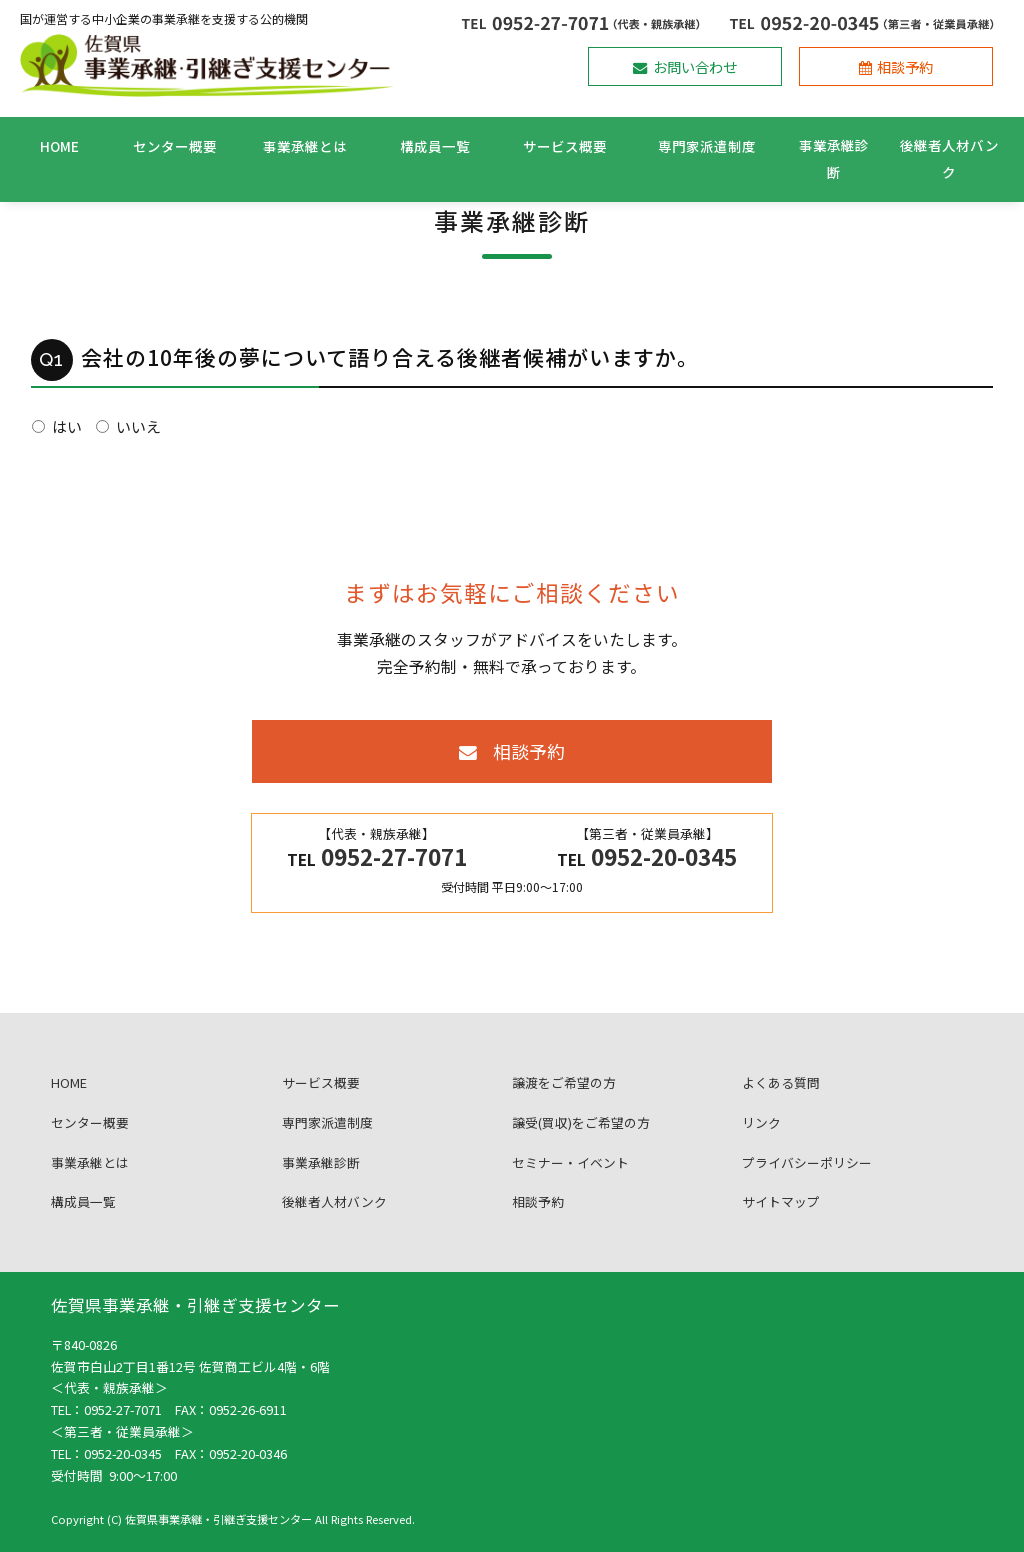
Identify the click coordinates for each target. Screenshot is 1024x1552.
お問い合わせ (685, 66)
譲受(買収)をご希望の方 (581, 1141)
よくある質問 (781, 1102)
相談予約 (896, 66)
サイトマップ (781, 1221)
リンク (761, 1141)
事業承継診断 (834, 158)
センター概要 (175, 146)
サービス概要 (565, 146)
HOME (59, 146)
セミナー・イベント (570, 1181)
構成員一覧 (435, 146)
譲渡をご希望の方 (564, 1102)
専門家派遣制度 (707, 146)
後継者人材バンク (949, 158)
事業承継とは (305, 146)
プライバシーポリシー (807, 1181)
